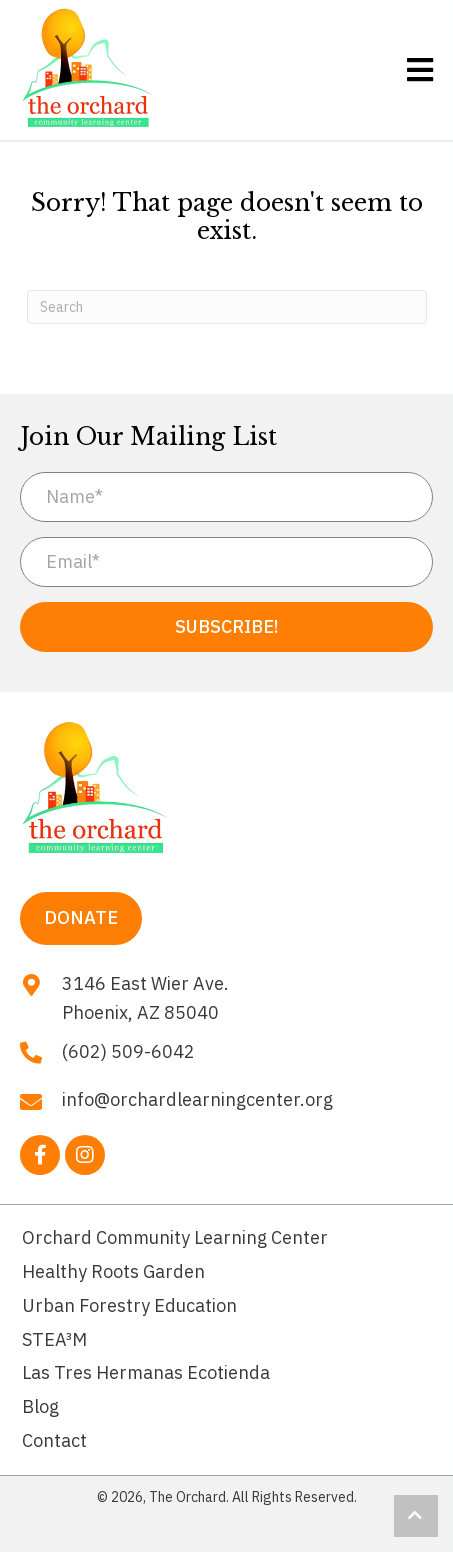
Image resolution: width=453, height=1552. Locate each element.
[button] (226, 627)
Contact (54, 1440)
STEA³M (54, 1339)
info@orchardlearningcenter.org (197, 1099)
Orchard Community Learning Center (175, 1237)
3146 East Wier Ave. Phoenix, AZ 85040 (145, 998)
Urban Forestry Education (129, 1305)
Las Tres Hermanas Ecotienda (146, 1372)
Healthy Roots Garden (113, 1271)
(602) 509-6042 (128, 1051)
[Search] (227, 307)
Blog (40, 1406)
